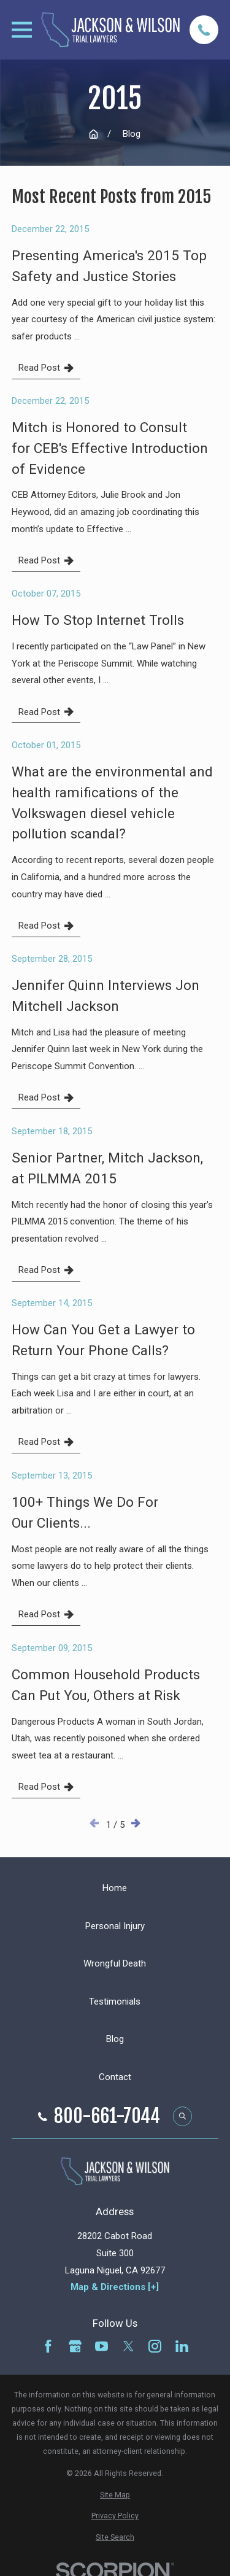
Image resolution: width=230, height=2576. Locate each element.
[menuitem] (115, 2495)
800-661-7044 (107, 2116)
